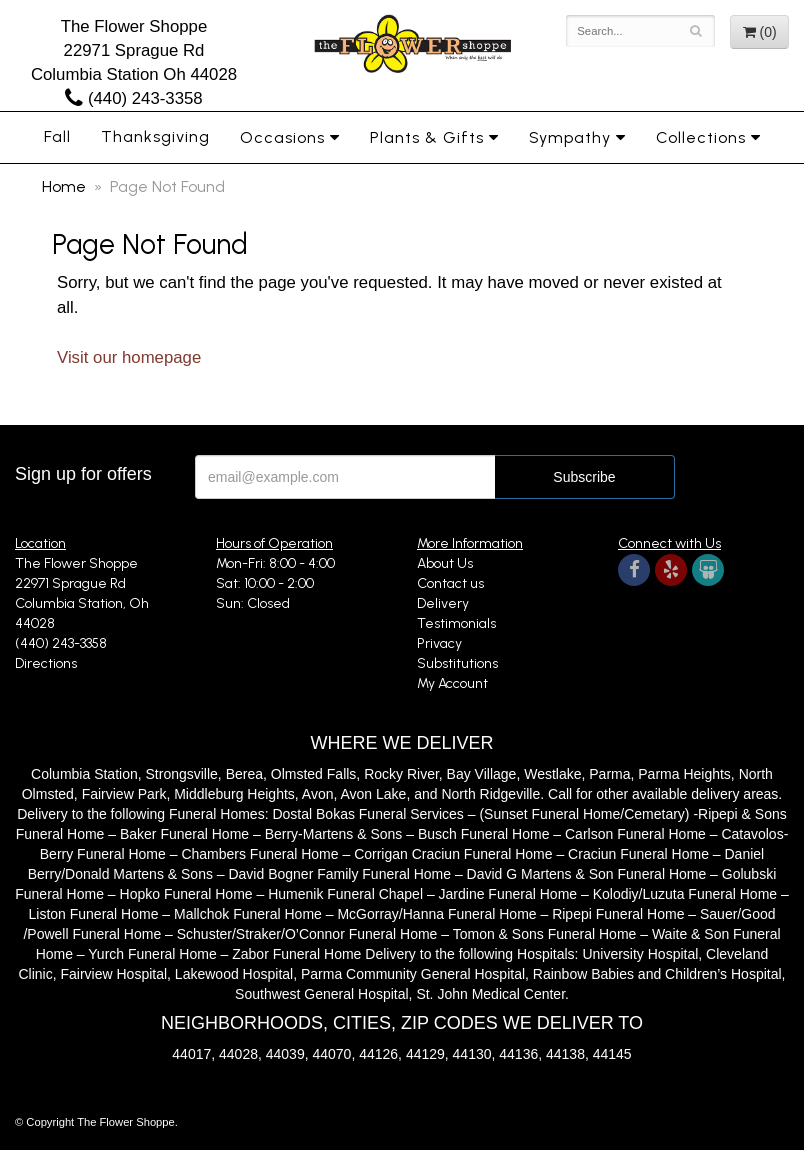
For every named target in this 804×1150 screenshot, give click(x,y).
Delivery (443, 603)
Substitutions (457, 663)
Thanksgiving (155, 136)
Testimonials (456, 623)
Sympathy (570, 137)
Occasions (282, 137)
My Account (452, 683)
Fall (57, 136)
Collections (701, 137)
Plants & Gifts (427, 137)
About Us (445, 563)
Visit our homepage (129, 357)
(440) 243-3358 (133, 98)
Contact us (450, 583)
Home (64, 186)
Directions (46, 663)
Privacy (439, 643)
